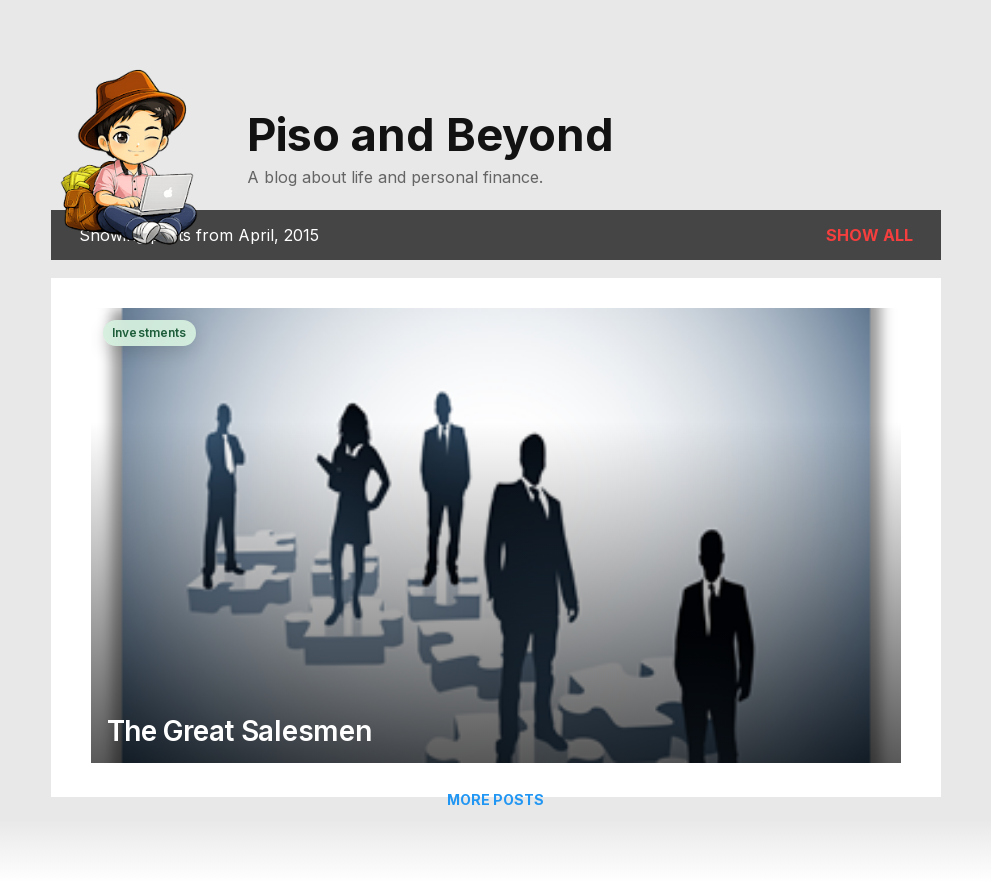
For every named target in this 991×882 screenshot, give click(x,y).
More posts (495, 799)
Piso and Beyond (430, 134)
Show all (869, 235)
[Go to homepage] (137, 153)
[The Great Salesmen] (496, 537)
